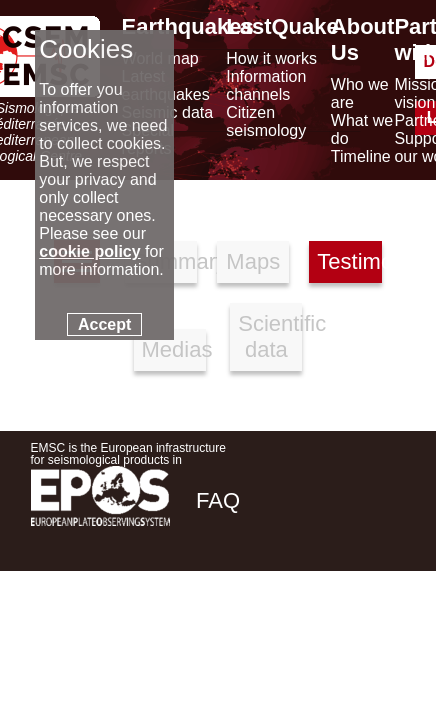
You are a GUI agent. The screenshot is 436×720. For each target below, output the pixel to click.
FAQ (218, 500)
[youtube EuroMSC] (376, 641)
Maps (253, 261)
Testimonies (349, 261)
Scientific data (270, 336)
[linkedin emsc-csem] (321, 641)
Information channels (266, 85)
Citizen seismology (266, 121)
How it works (271, 58)
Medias (174, 349)
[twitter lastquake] (267, 641)
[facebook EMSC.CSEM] (213, 641)
